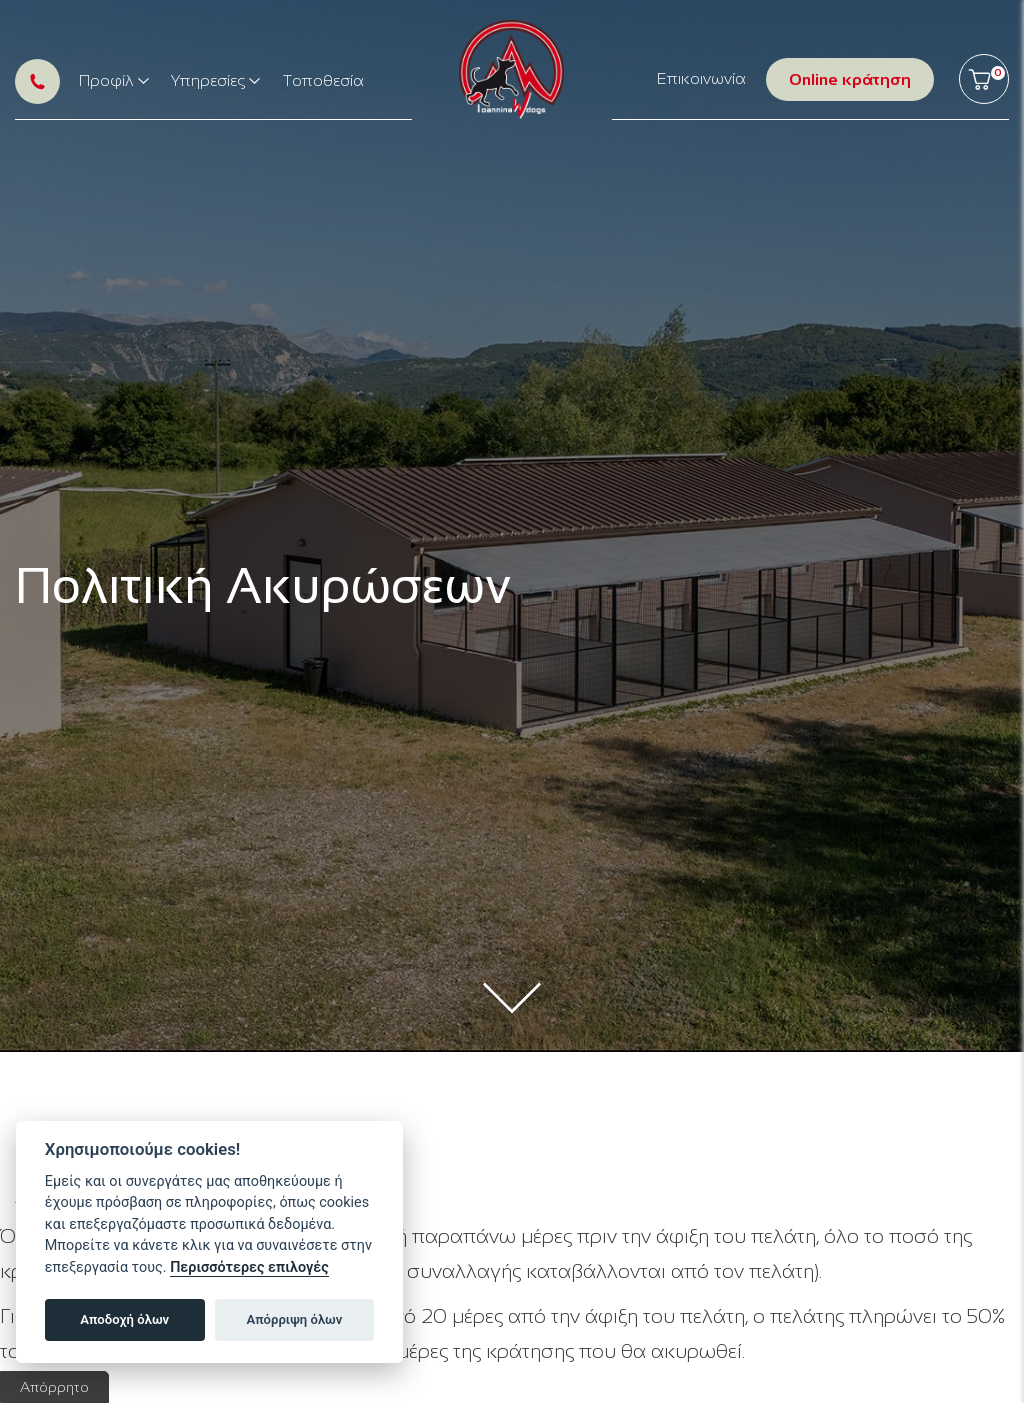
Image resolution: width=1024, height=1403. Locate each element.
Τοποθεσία (323, 80)
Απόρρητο (54, 1387)
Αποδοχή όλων (124, 1319)
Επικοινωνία (701, 78)
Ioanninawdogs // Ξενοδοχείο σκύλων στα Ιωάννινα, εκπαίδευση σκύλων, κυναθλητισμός (511, 70)
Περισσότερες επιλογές (249, 1267)
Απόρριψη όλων (295, 1319)
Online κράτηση (850, 79)
